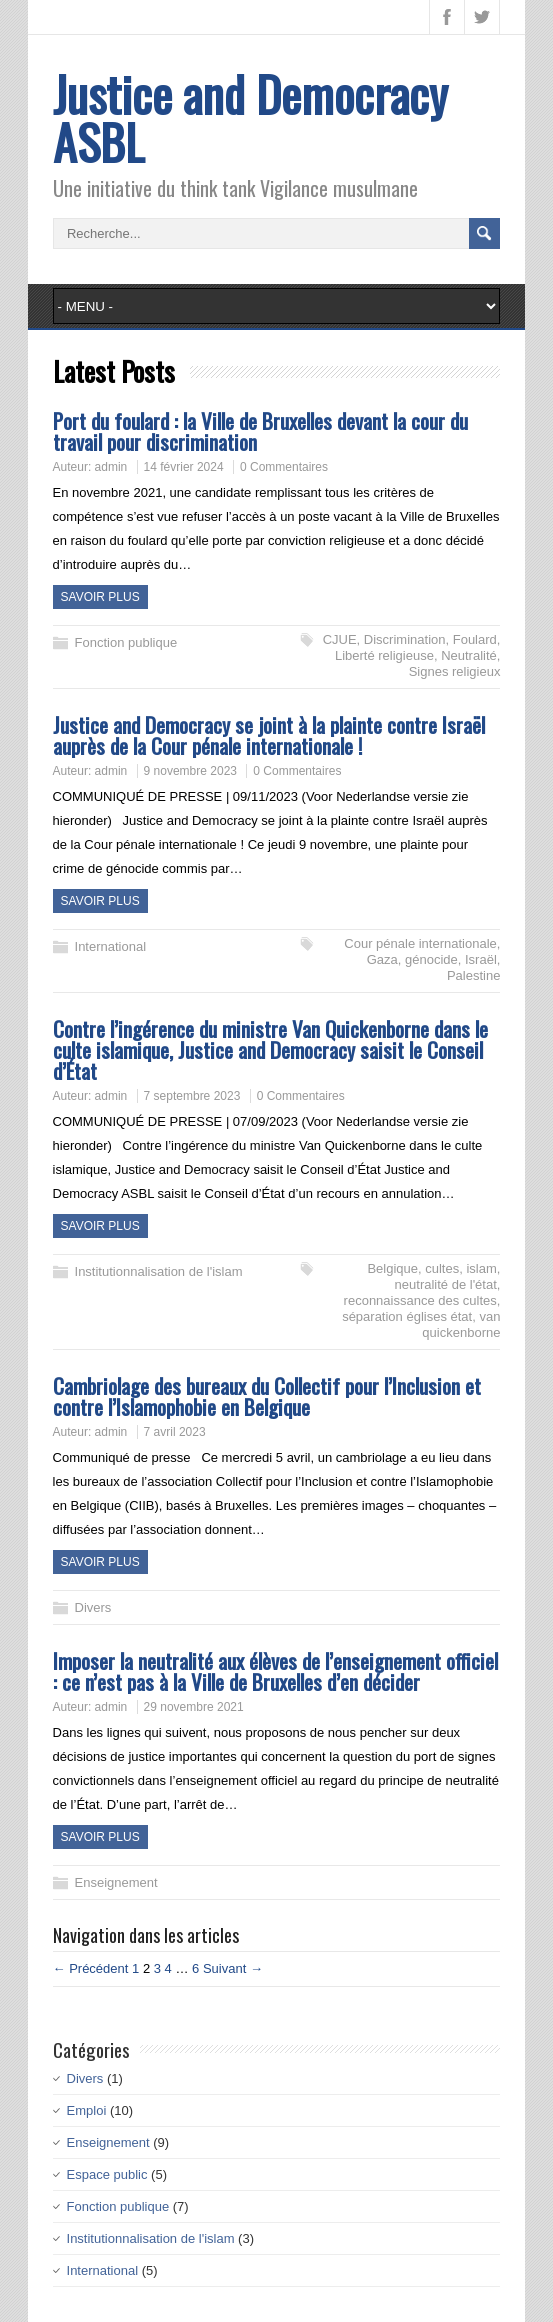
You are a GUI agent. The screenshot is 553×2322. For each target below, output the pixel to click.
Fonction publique (126, 642)
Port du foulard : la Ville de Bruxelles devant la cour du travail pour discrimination (260, 431)
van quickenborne (461, 1324)
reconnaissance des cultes (420, 1300)
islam (481, 1268)
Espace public (107, 2174)
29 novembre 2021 (194, 1707)
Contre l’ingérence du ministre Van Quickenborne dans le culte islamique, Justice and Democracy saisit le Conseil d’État (270, 1049)
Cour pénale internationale (420, 943)
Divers (93, 1607)
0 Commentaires (284, 467)
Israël (481, 959)
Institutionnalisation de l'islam (159, 1271)
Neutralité (469, 655)
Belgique (392, 1268)
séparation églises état (407, 1316)
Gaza (382, 959)
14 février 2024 (184, 467)
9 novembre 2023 (190, 771)
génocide (431, 959)
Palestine (473, 975)
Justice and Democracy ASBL (250, 117)
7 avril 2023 (175, 1432)
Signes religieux (455, 671)
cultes (442, 1268)
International (111, 946)
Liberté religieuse (384, 655)
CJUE (340, 639)
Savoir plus (100, 597)
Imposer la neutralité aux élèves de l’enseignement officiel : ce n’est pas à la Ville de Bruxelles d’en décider (275, 1671)
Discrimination (405, 639)
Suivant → (233, 1968)
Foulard (475, 639)
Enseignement (116, 1882)
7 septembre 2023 (192, 1096)
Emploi (87, 2110)
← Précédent (91, 1968)
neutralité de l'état (446, 1284)
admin (111, 467)
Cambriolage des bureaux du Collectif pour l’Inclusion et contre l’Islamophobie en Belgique (267, 1396)
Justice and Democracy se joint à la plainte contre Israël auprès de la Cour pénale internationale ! (269, 735)
